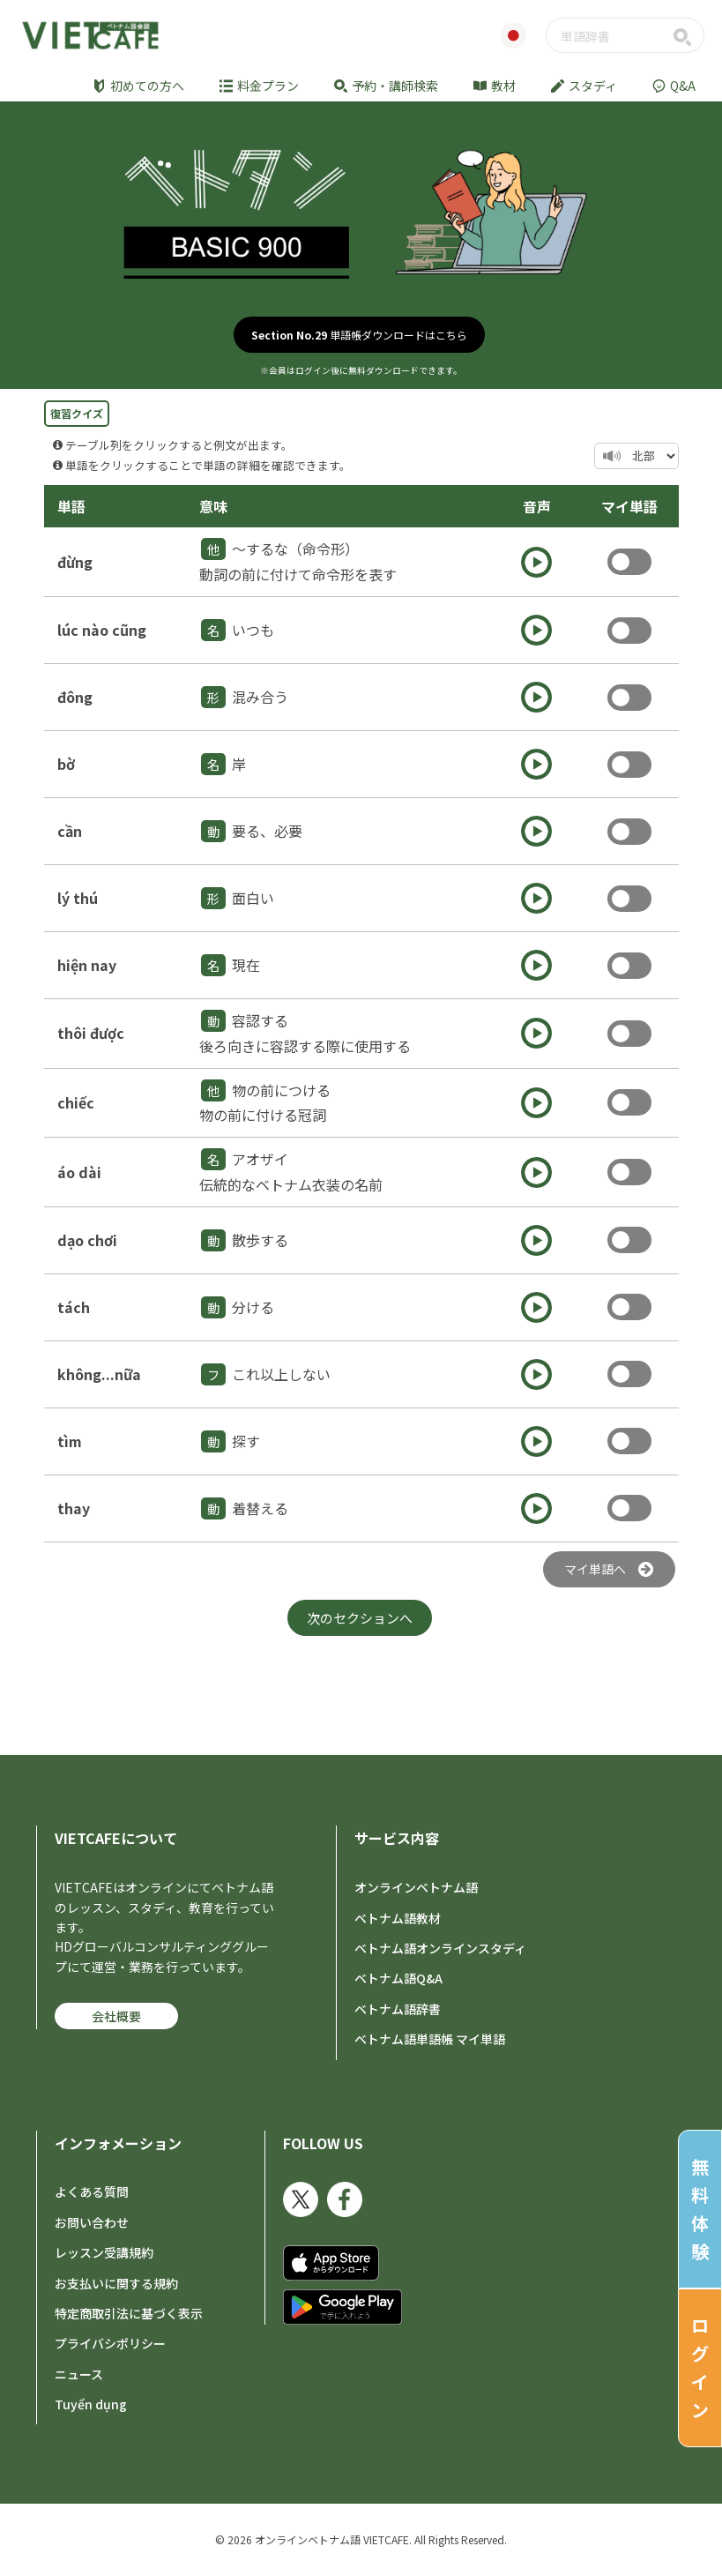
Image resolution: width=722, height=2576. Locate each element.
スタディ (584, 85)
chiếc (75, 1102)
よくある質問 (92, 2191)
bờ (66, 763)
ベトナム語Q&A (398, 1978)
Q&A (674, 85)
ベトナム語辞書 (397, 2009)
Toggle (629, 562)
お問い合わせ (92, 2222)
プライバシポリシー (110, 2343)
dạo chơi (87, 1240)
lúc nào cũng (101, 629)
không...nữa (99, 1374)
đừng (75, 561)
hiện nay (86, 964)
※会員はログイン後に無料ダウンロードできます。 (361, 370)
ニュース (79, 2374)
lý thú (77, 897)
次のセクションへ (360, 1618)
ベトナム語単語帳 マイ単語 (429, 2039)
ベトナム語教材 (397, 1918)
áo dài (79, 1172)
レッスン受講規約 (104, 2252)
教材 (494, 85)
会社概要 (116, 2016)
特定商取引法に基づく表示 (129, 2313)
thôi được (90, 1032)
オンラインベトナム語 (416, 1887)
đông (75, 696)
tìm (69, 1441)
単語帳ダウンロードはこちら (359, 334)
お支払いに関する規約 (116, 2283)
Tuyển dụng (91, 2404)
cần (69, 830)
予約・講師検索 (386, 85)
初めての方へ (138, 85)
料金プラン (259, 85)
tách (73, 1307)
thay (73, 1508)
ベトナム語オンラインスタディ (440, 1948)
